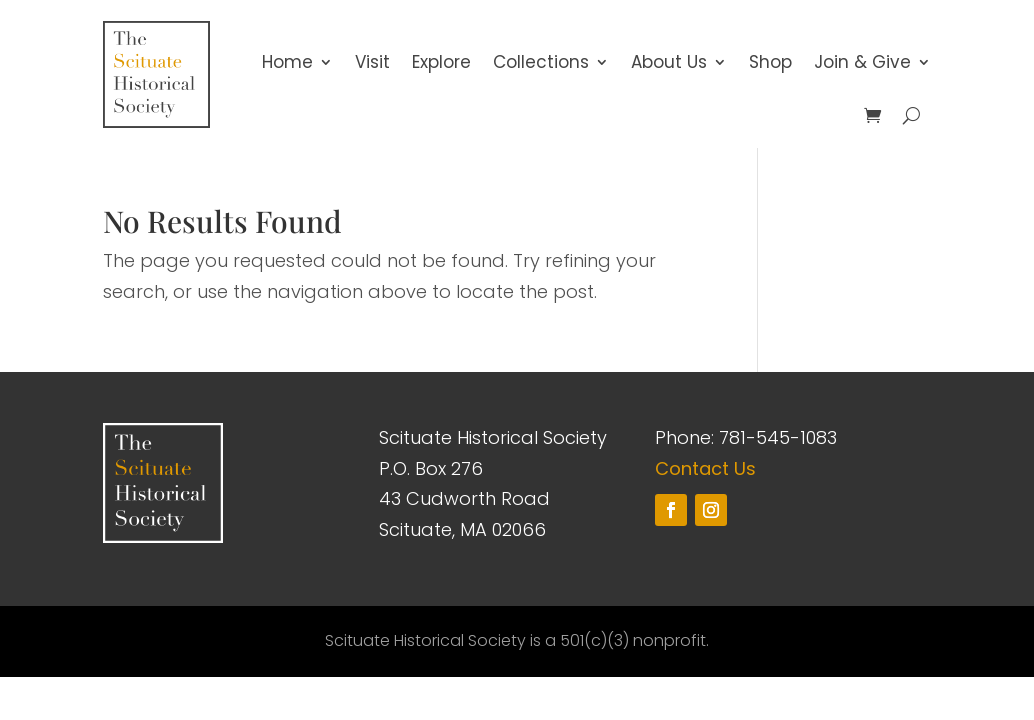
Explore (441, 62)
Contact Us (705, 468)
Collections (541, 62)
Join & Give (862, 62)
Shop (770, 62)
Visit (372, 62)
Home (287, 62)
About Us (669, 62)
